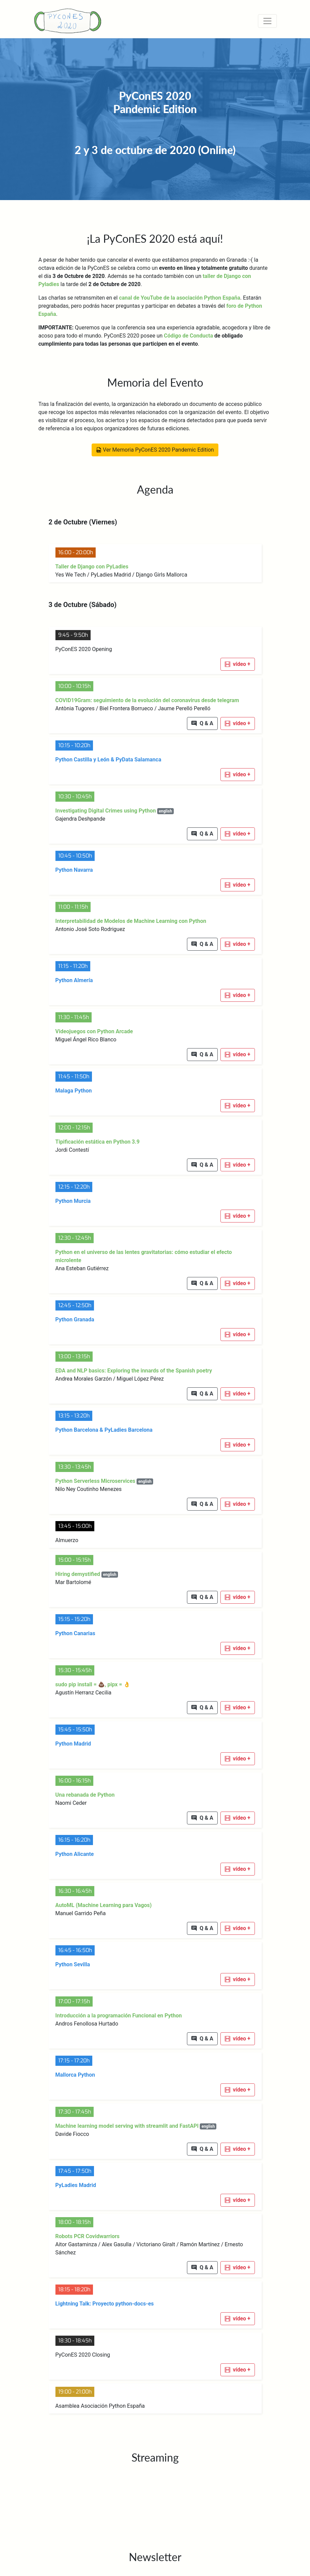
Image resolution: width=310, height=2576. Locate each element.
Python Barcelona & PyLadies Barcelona (104, 1430)
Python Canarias (75, 1633)
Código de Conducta (188, 335)
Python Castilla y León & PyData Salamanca (108, 759)
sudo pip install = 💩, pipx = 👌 (92, 1684)
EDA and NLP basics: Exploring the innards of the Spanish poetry (133, 1370)
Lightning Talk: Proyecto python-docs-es (104, 2303)
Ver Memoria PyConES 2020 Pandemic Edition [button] (155, 450)
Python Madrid (73, 1743)
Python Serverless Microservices (104, 1481)
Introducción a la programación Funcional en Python (118, 2015)
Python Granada (74, 1319)
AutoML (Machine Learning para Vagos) (103, 1905)
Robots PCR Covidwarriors (87, 2236)
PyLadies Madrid (75, 2185)
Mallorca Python (75, 2075)
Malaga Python (73, 1090)
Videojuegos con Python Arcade (94, 1031)
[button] (237, 664)
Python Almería (74, 980)
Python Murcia (73, 1201)
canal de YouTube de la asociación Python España (179, 298)
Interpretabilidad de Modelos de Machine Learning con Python (130, 921)
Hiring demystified (86, 1574)
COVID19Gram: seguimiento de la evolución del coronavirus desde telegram (147, 700)
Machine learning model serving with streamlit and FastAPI (136, 2126)
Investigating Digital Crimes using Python (114, 810)
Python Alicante (74, 1854)
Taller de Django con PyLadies (91, 566)
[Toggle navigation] (267, 21)
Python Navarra (74, 870)
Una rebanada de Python (85, 1795)
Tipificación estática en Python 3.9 (97, 1142)
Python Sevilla (72, 1964)
